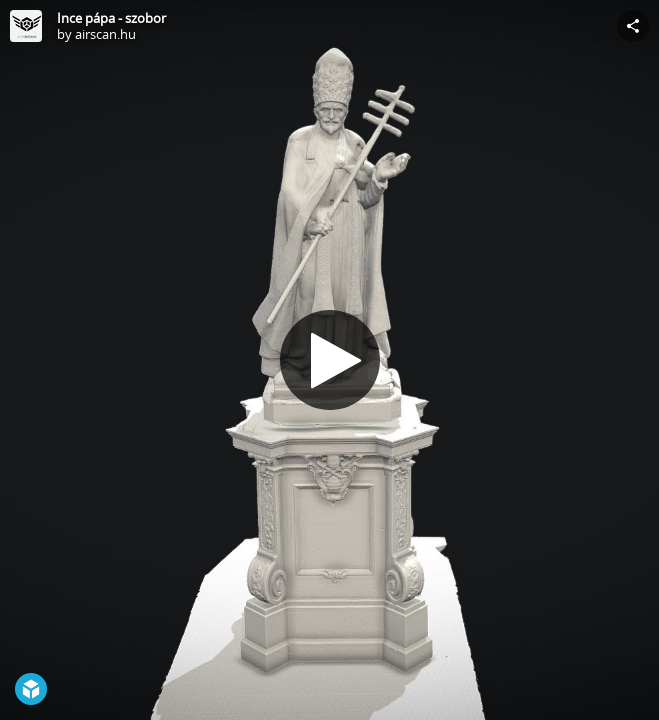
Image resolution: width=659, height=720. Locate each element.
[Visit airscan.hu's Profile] (26, 26)
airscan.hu (105, 34)
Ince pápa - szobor (111, 18)
